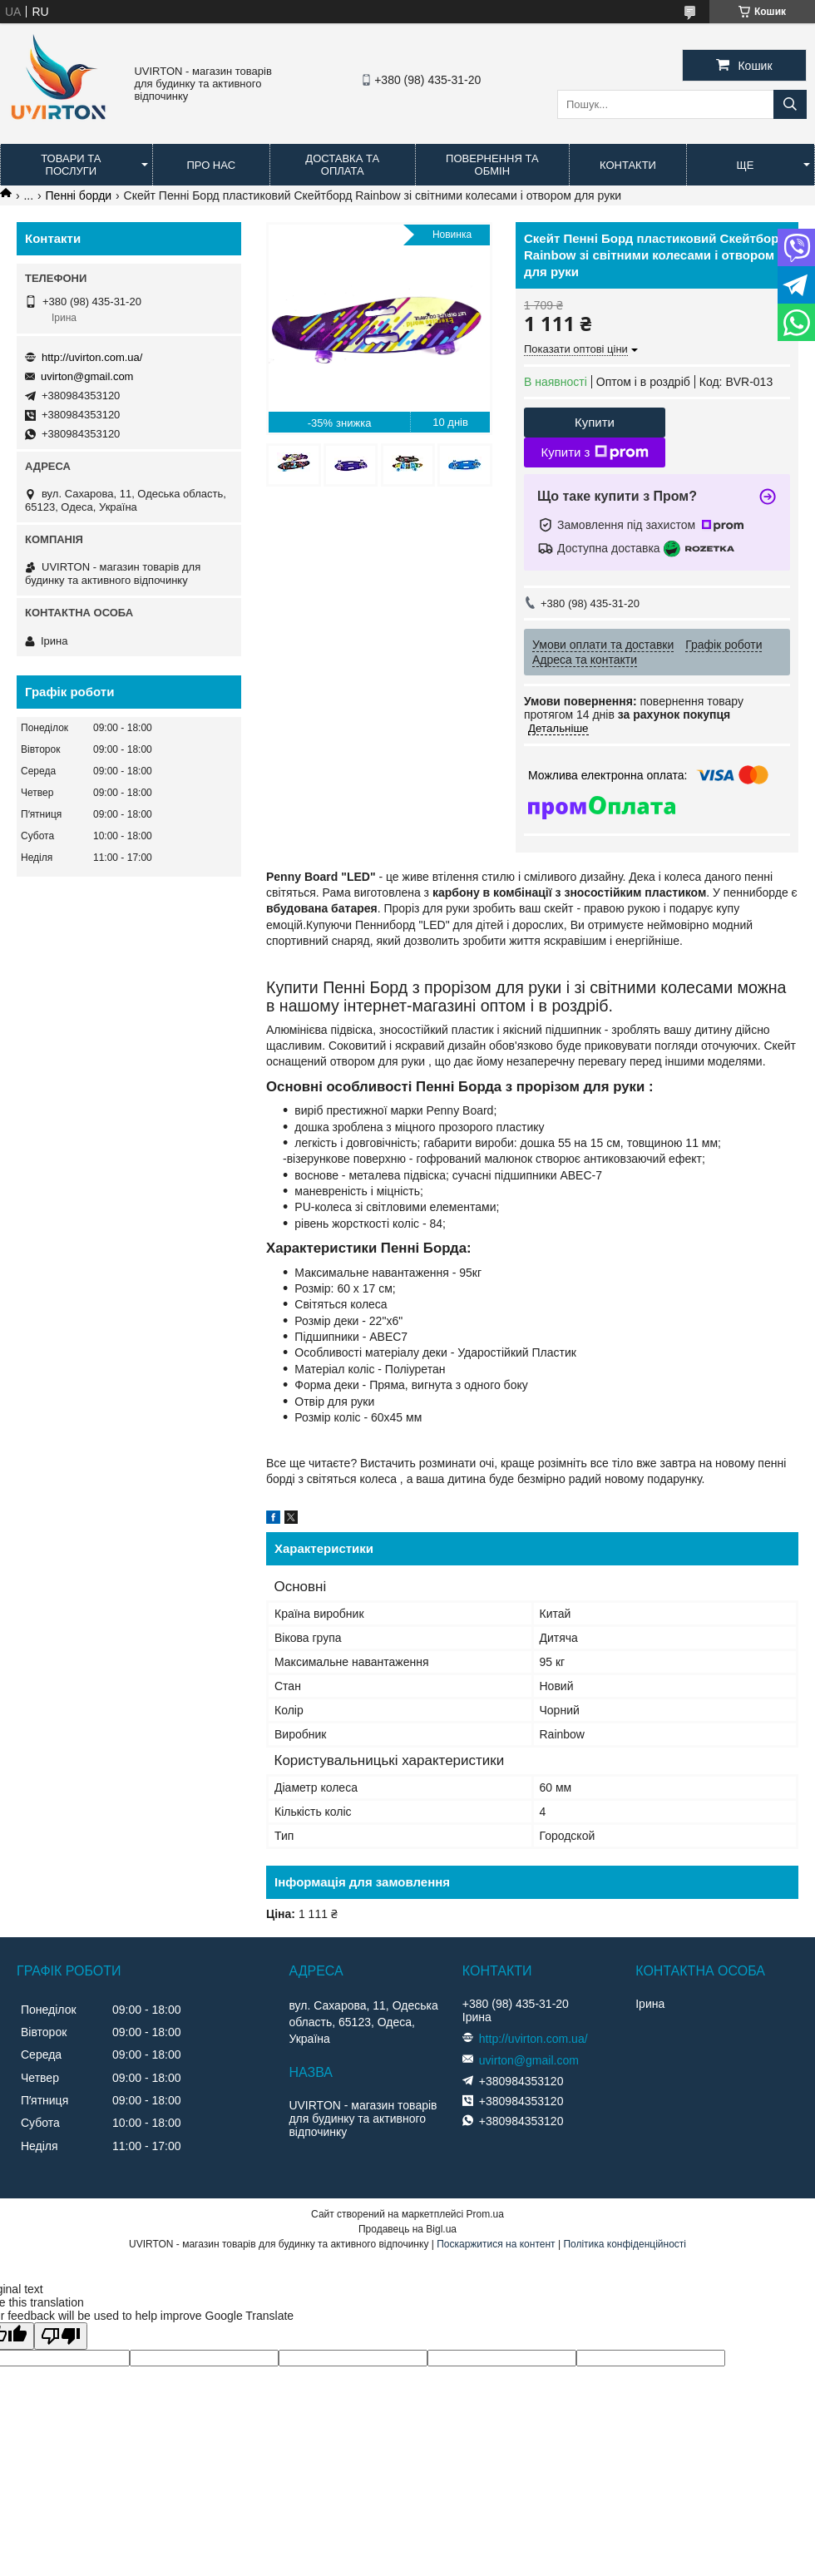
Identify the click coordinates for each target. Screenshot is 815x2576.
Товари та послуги (71, 164)
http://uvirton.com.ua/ (92, 357)
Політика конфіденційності (624, 2244)
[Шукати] (790, 104)
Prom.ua (485, 2214)
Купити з (594, 452)
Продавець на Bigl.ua (407, 2229)
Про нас (210, 165)
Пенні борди (79, 195)
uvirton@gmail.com (87, 376)
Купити (595, 422)
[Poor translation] (60, 2336)
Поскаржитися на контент (496, 2244)
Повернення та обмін (492, 164)
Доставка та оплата (342, 164)
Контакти (628, 165)
